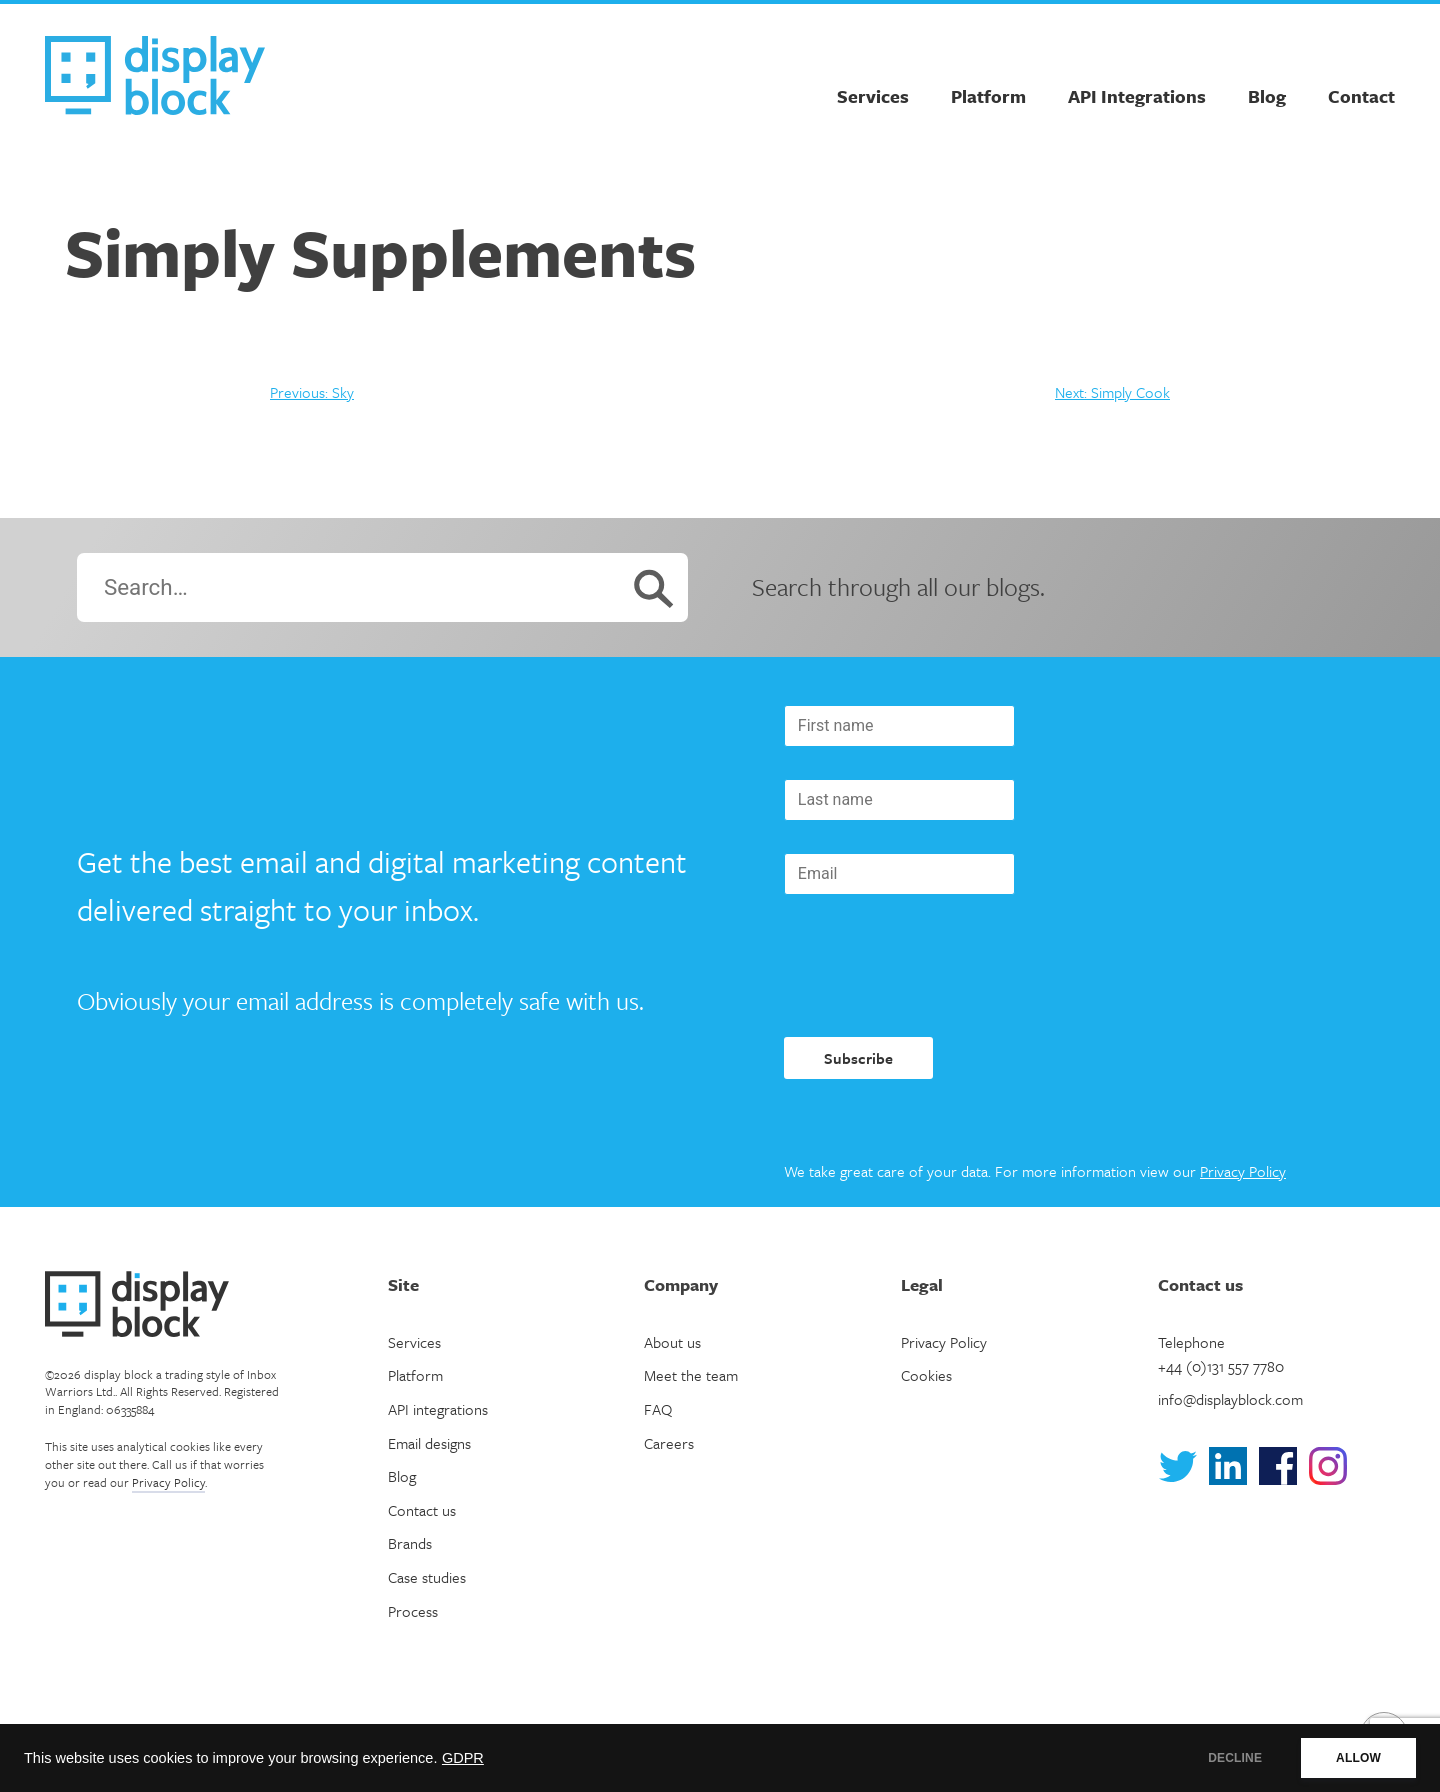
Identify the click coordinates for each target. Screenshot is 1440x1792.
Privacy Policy (1243, 1171)
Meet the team (691, 1375)
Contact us (422, 1510)
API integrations (438, 1409)
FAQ (658, 1409)
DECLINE (1235, 1758)
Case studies (427, 1577)
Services (873, 96)
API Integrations (1137, 96)
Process (413, 1611)
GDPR (463, 1758)
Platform (988, 96)
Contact (1361, 96)
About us (672, 1342)
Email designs (429, 1443)
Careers (669, 1443)
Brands (410, 1543)
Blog (1267, 96)
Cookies (926, 1375)
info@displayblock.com (1230, 1399)
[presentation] (936, 966)
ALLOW (1358, 1758)
